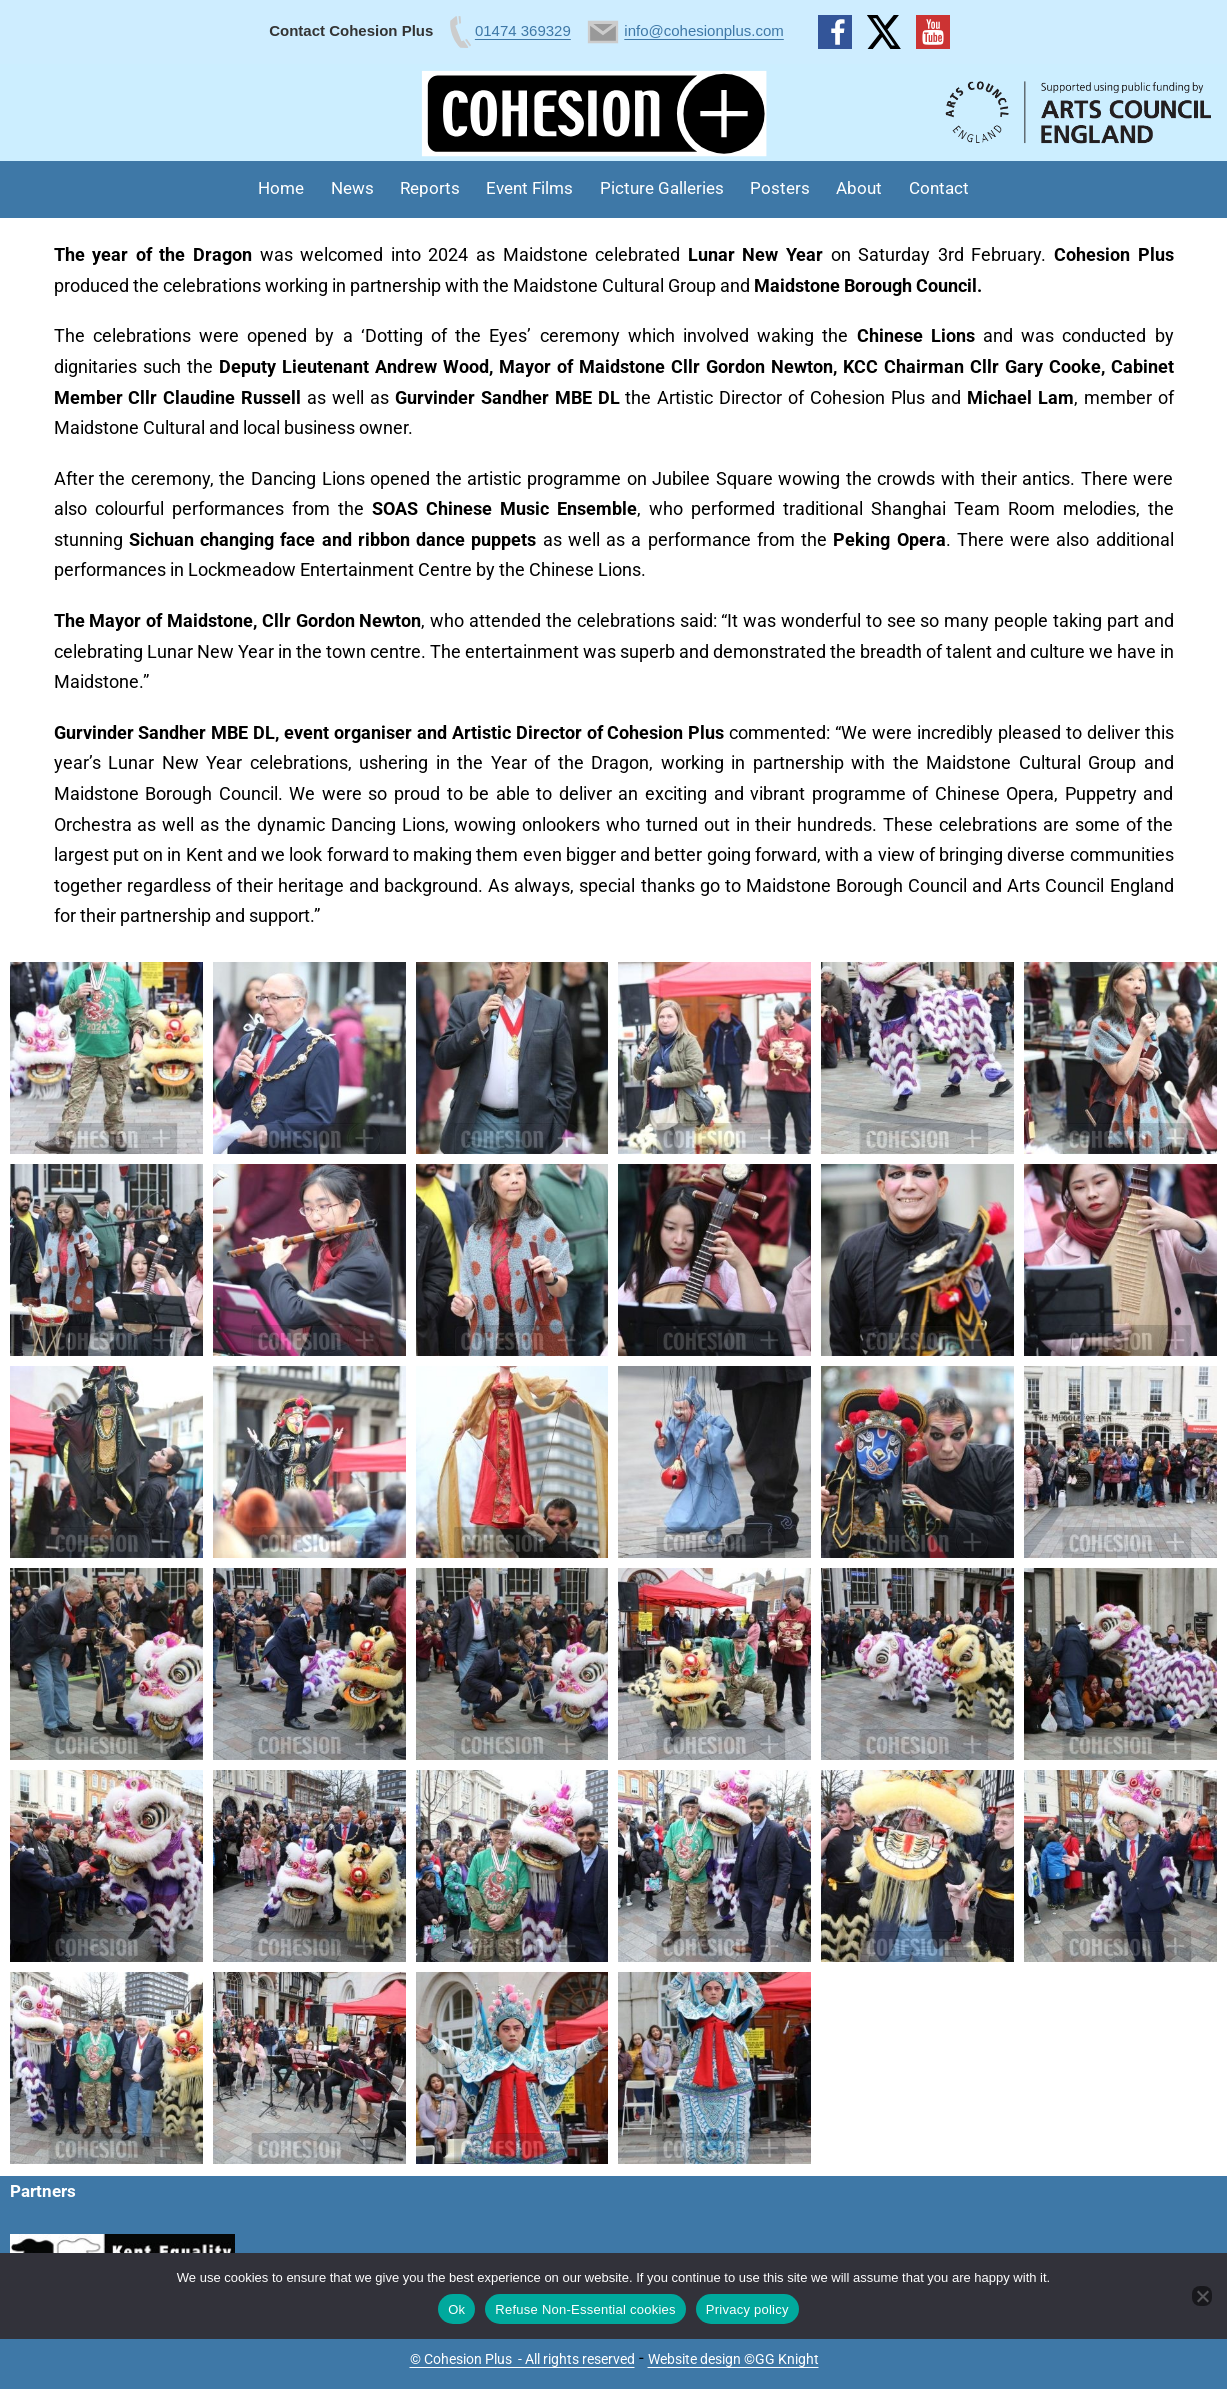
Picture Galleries (662, 188)
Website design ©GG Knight (733, 2359)
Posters (780, 188)
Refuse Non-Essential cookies (585, 2309)
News (352, 188)
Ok (456, 2309)
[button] (106, 1058)
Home (281, 188)
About (859, 188)
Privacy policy (747, 2309)
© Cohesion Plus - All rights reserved (522, 2359)
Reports (430, 188)
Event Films (529, 188)
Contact (939, 188)
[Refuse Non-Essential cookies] (1202, 2296)
